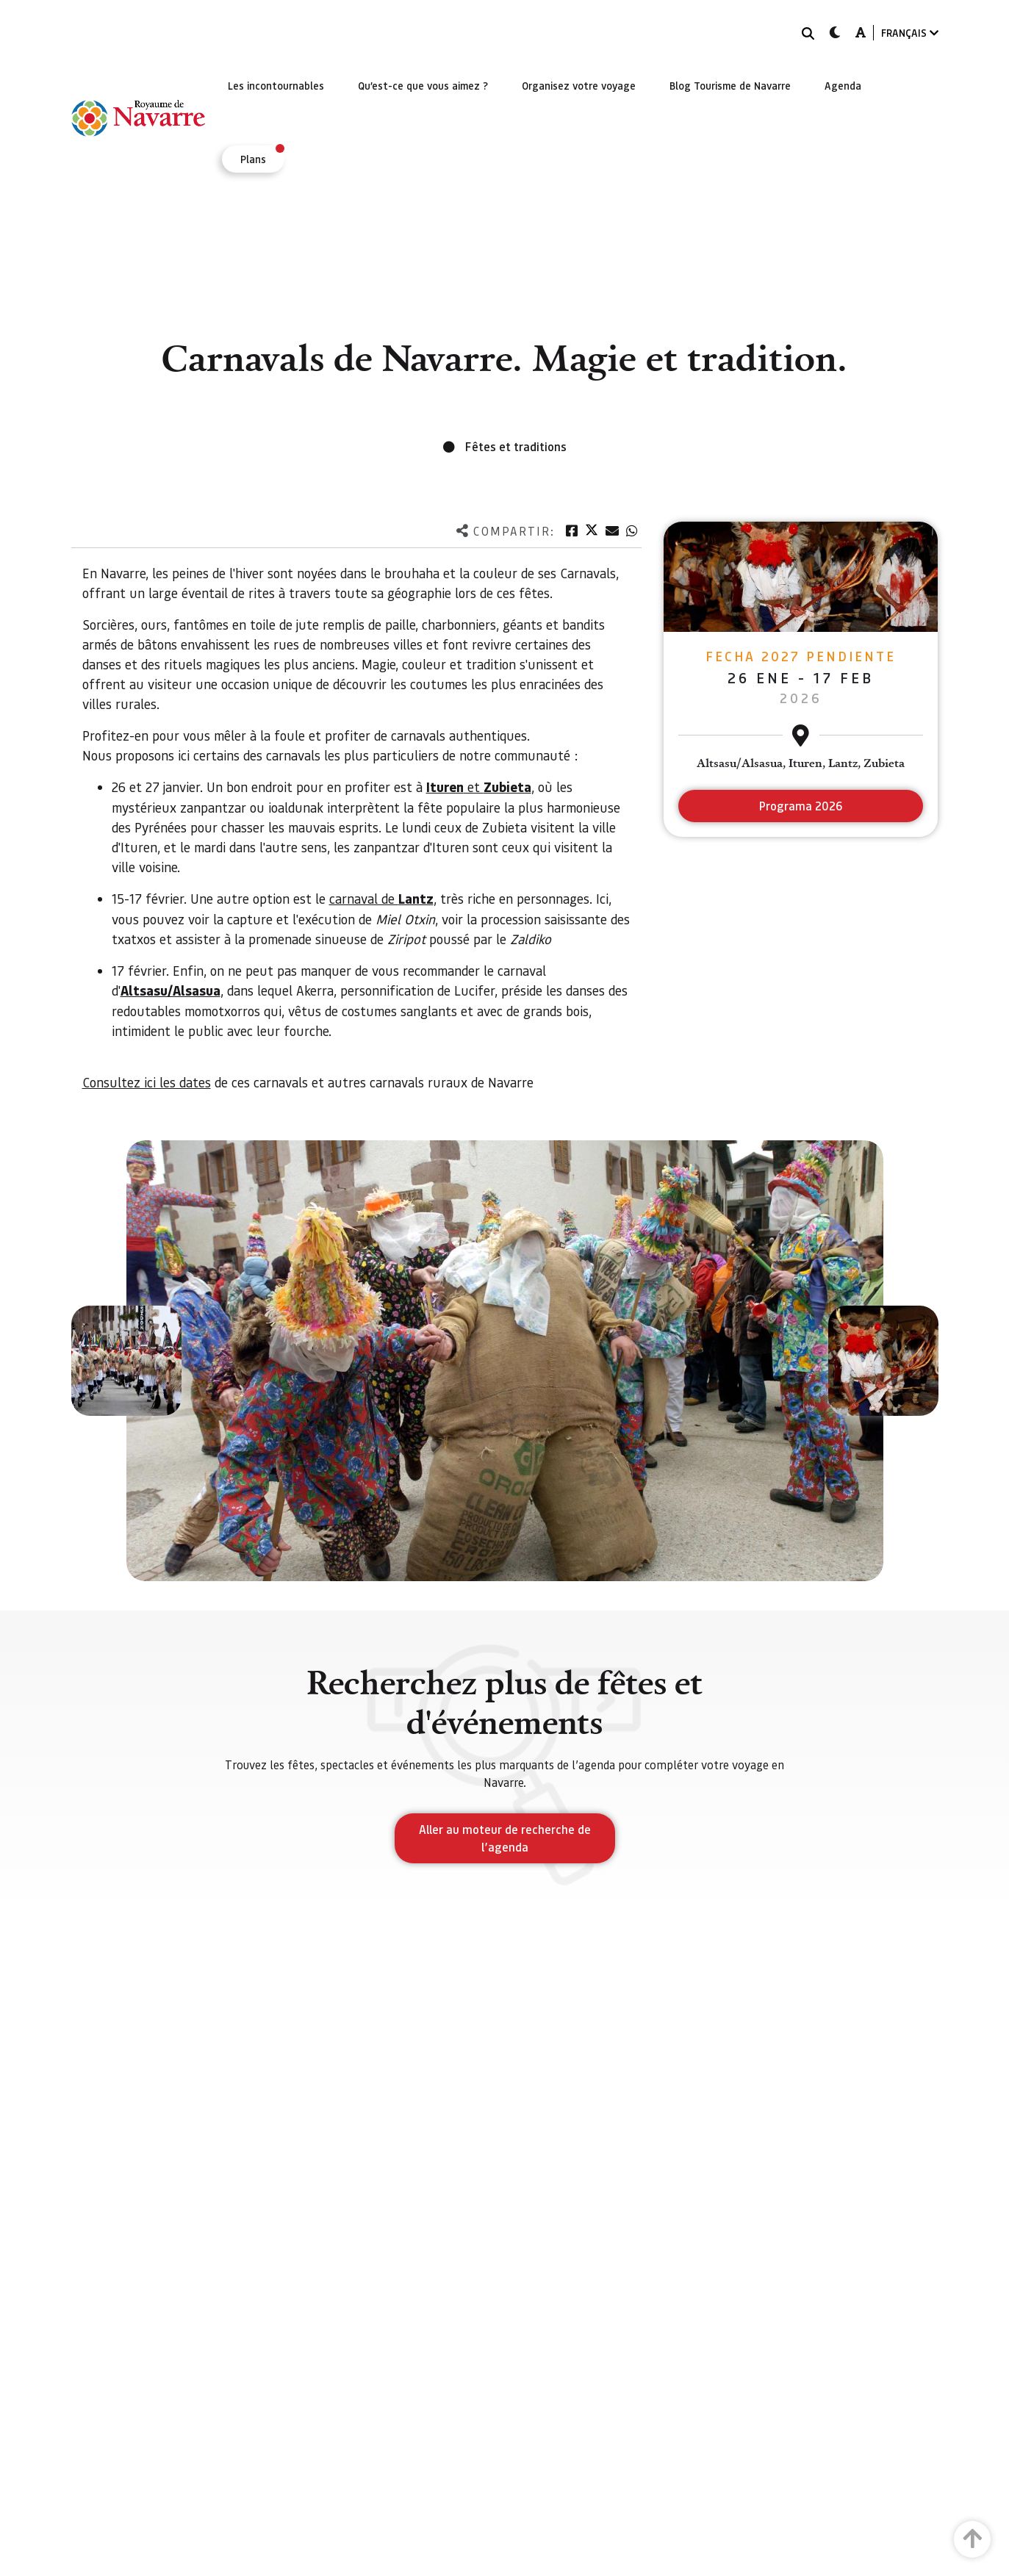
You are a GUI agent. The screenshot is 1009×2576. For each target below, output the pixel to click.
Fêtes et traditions (516, 446)
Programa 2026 (801, 805)
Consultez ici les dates (146, 1081)
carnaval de (381, 898)
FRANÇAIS (909, 33)
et (478, 786)
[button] (126, 1361)
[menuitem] (276, 85)
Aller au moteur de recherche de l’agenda (505, 1837)
